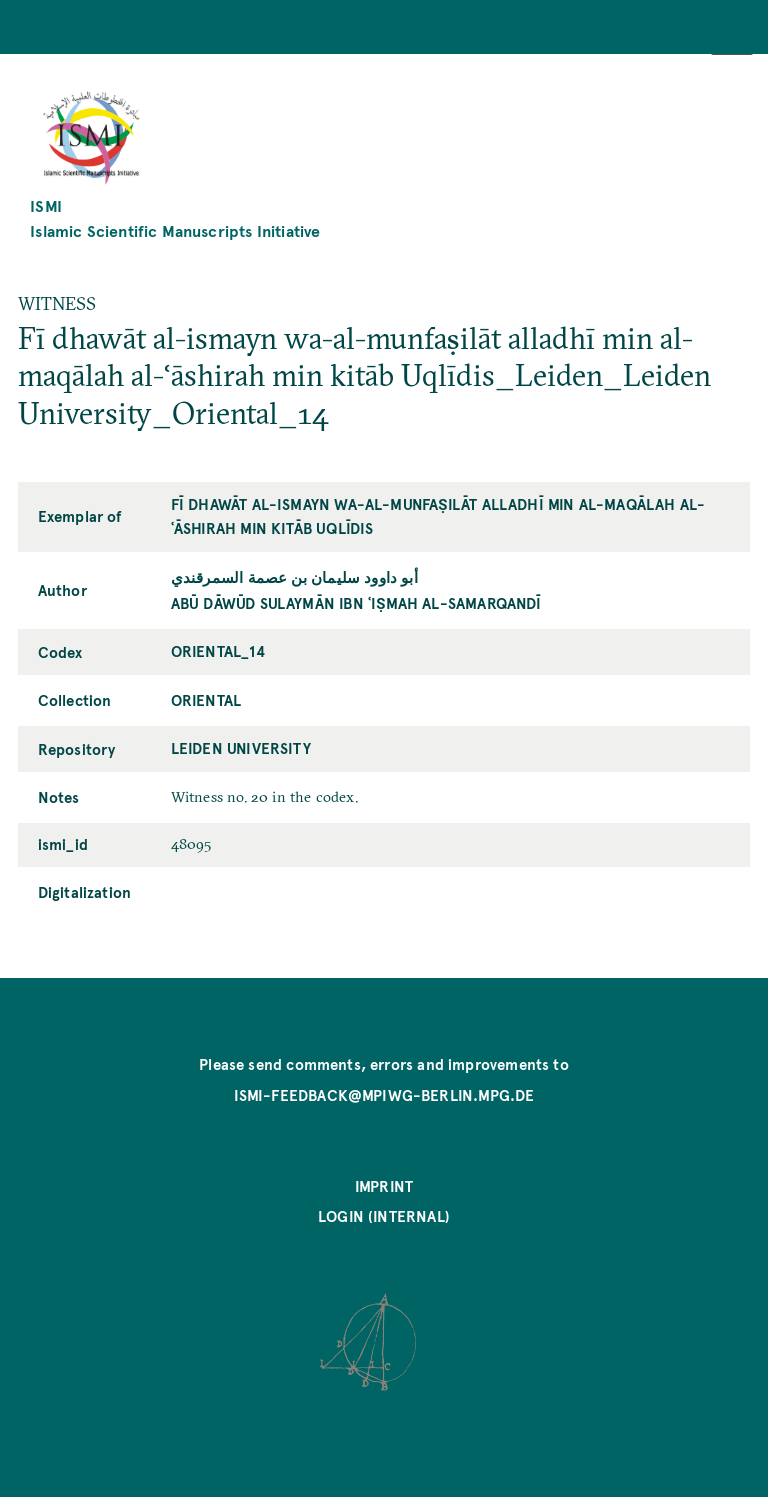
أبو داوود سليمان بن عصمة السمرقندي (294, 577)
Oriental (206, 700)
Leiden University (241, 748)
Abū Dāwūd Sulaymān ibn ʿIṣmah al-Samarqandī (356, 603)
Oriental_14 (218, 651)
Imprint (384, 1186)
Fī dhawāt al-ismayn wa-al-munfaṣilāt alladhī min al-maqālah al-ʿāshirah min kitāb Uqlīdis (438, 516)
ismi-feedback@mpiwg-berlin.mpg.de (384, 1095)
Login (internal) (384, 1216)
